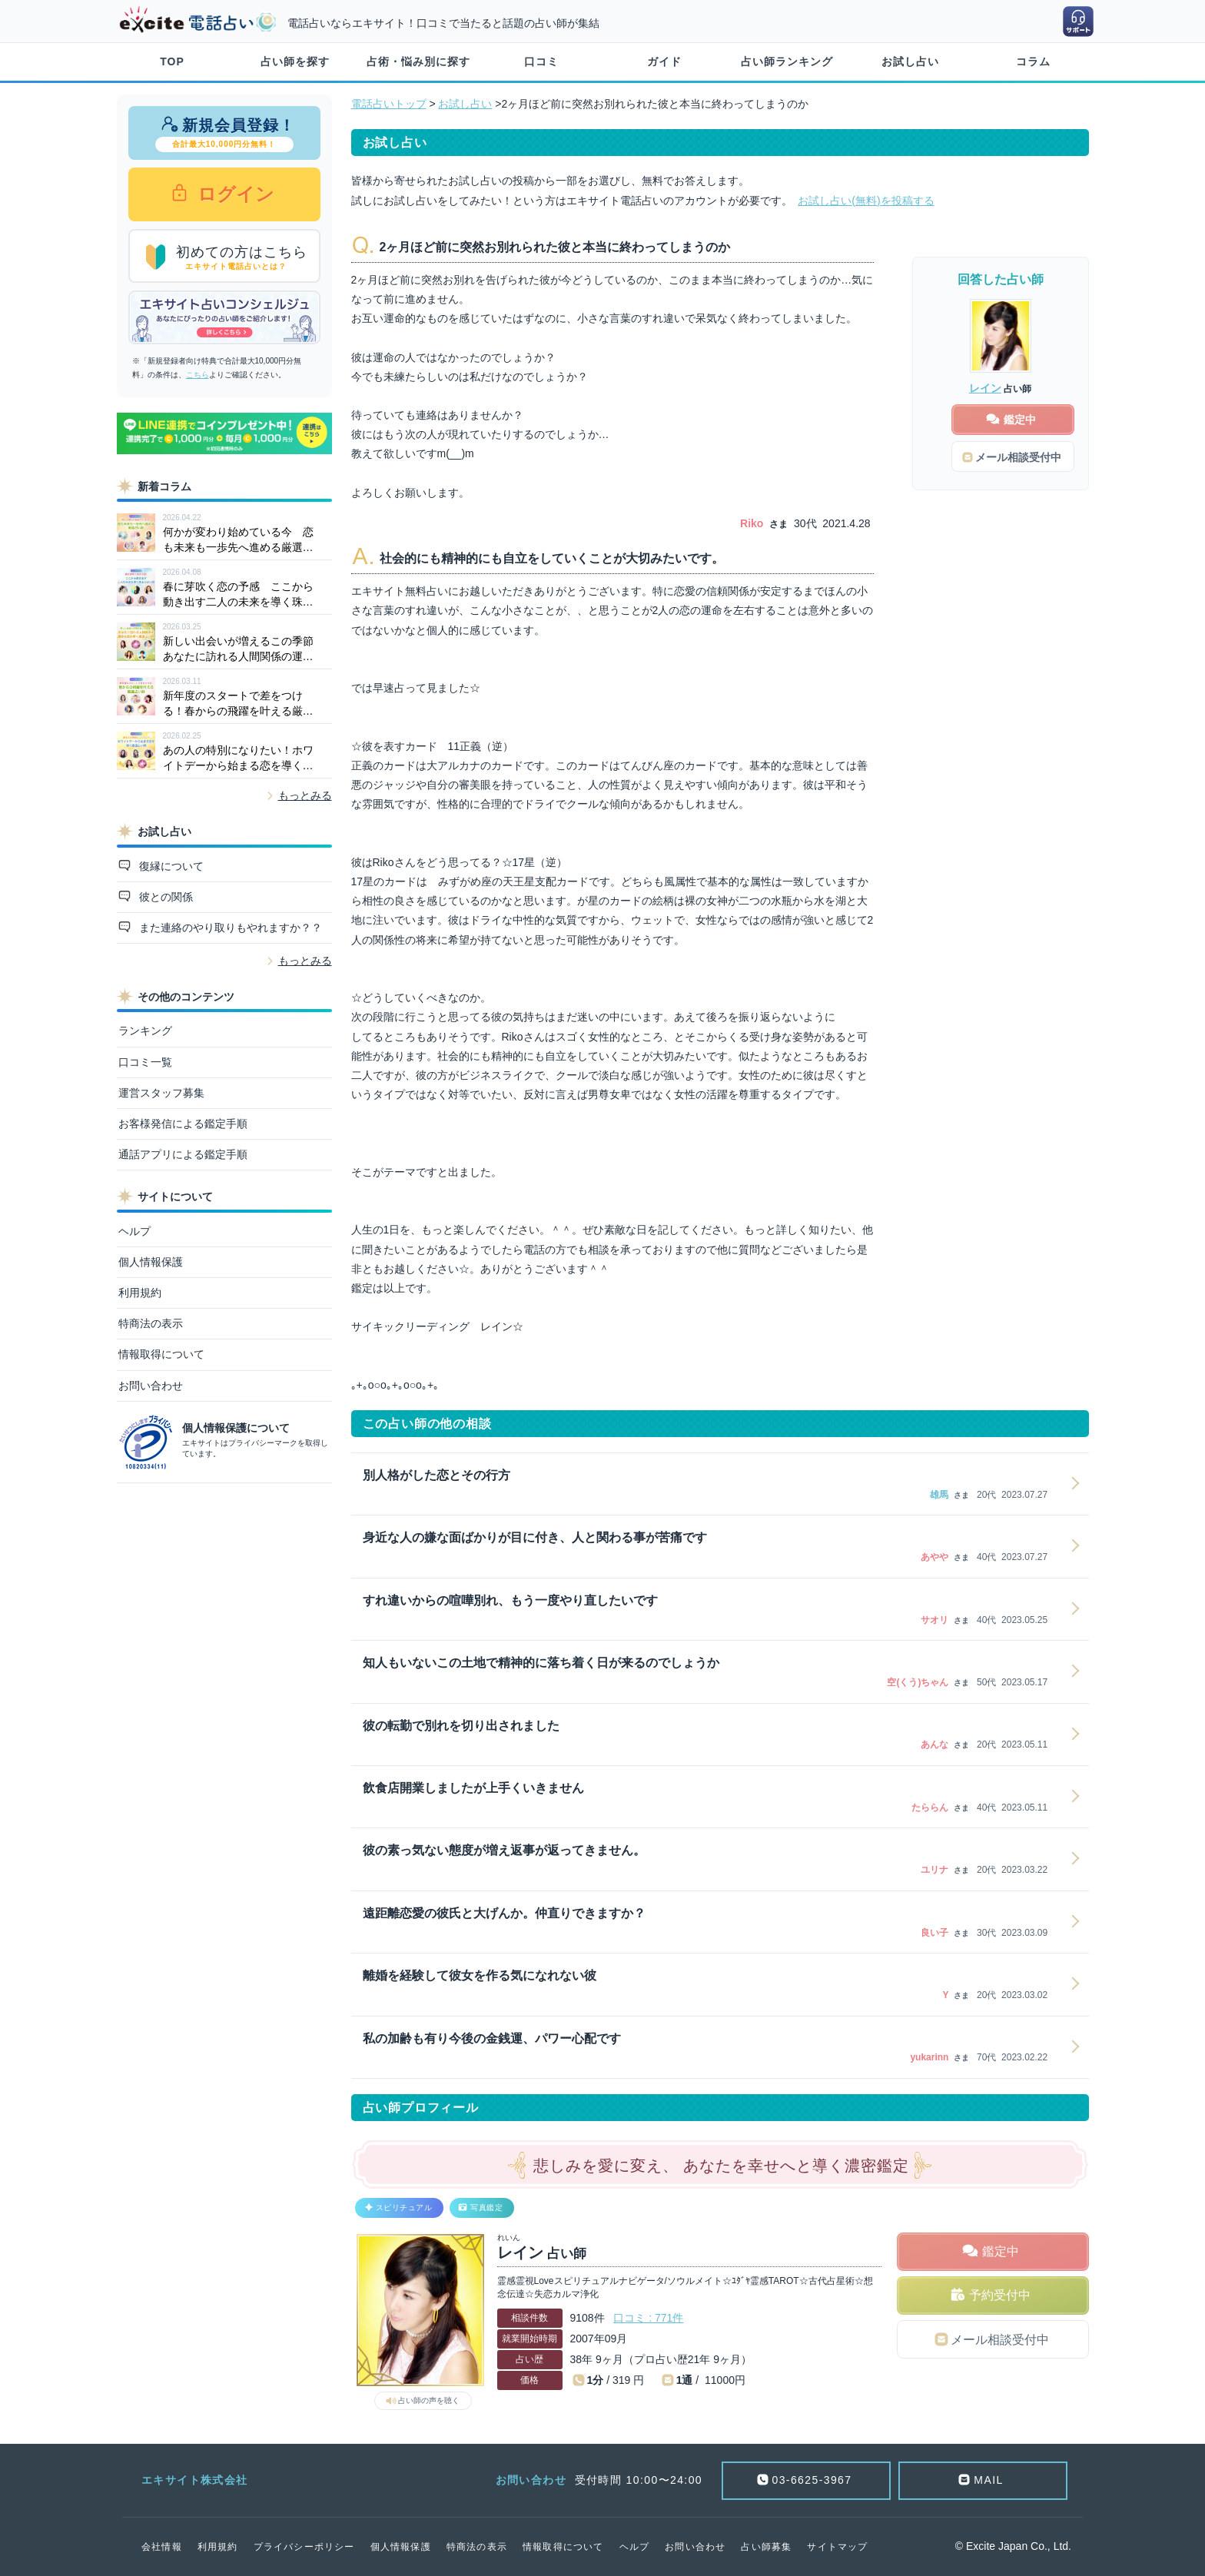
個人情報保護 (150, 1262)
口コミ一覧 (145, 1062)
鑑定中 (1000, 2251)
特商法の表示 (150, 1323)
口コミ (541, 61)
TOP (172, 61)
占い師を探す (295, 61)
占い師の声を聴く (429, 2400)
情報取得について (161, 1354)
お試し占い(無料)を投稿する (866, 200)
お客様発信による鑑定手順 (182, 1123)
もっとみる (305, 795)
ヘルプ (134, 1231)
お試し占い (910, 61)
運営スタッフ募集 (161, 1093)
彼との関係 (164, 897)
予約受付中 (1000, 2295)
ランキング (145, 1030)
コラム (1033, 61)
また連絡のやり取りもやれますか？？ (229, 927)
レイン (985, 388)
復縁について (170, 866)
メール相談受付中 (1000, 2339)
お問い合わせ (150, 1385)
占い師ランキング (787, 61)
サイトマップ (837, 2546)
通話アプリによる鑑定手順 (182, 1154)
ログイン (234, 194)
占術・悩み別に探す (418, 61)
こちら (197, 374)
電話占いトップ (389, 104)
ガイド (664, 61)
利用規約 (139, 1292)
